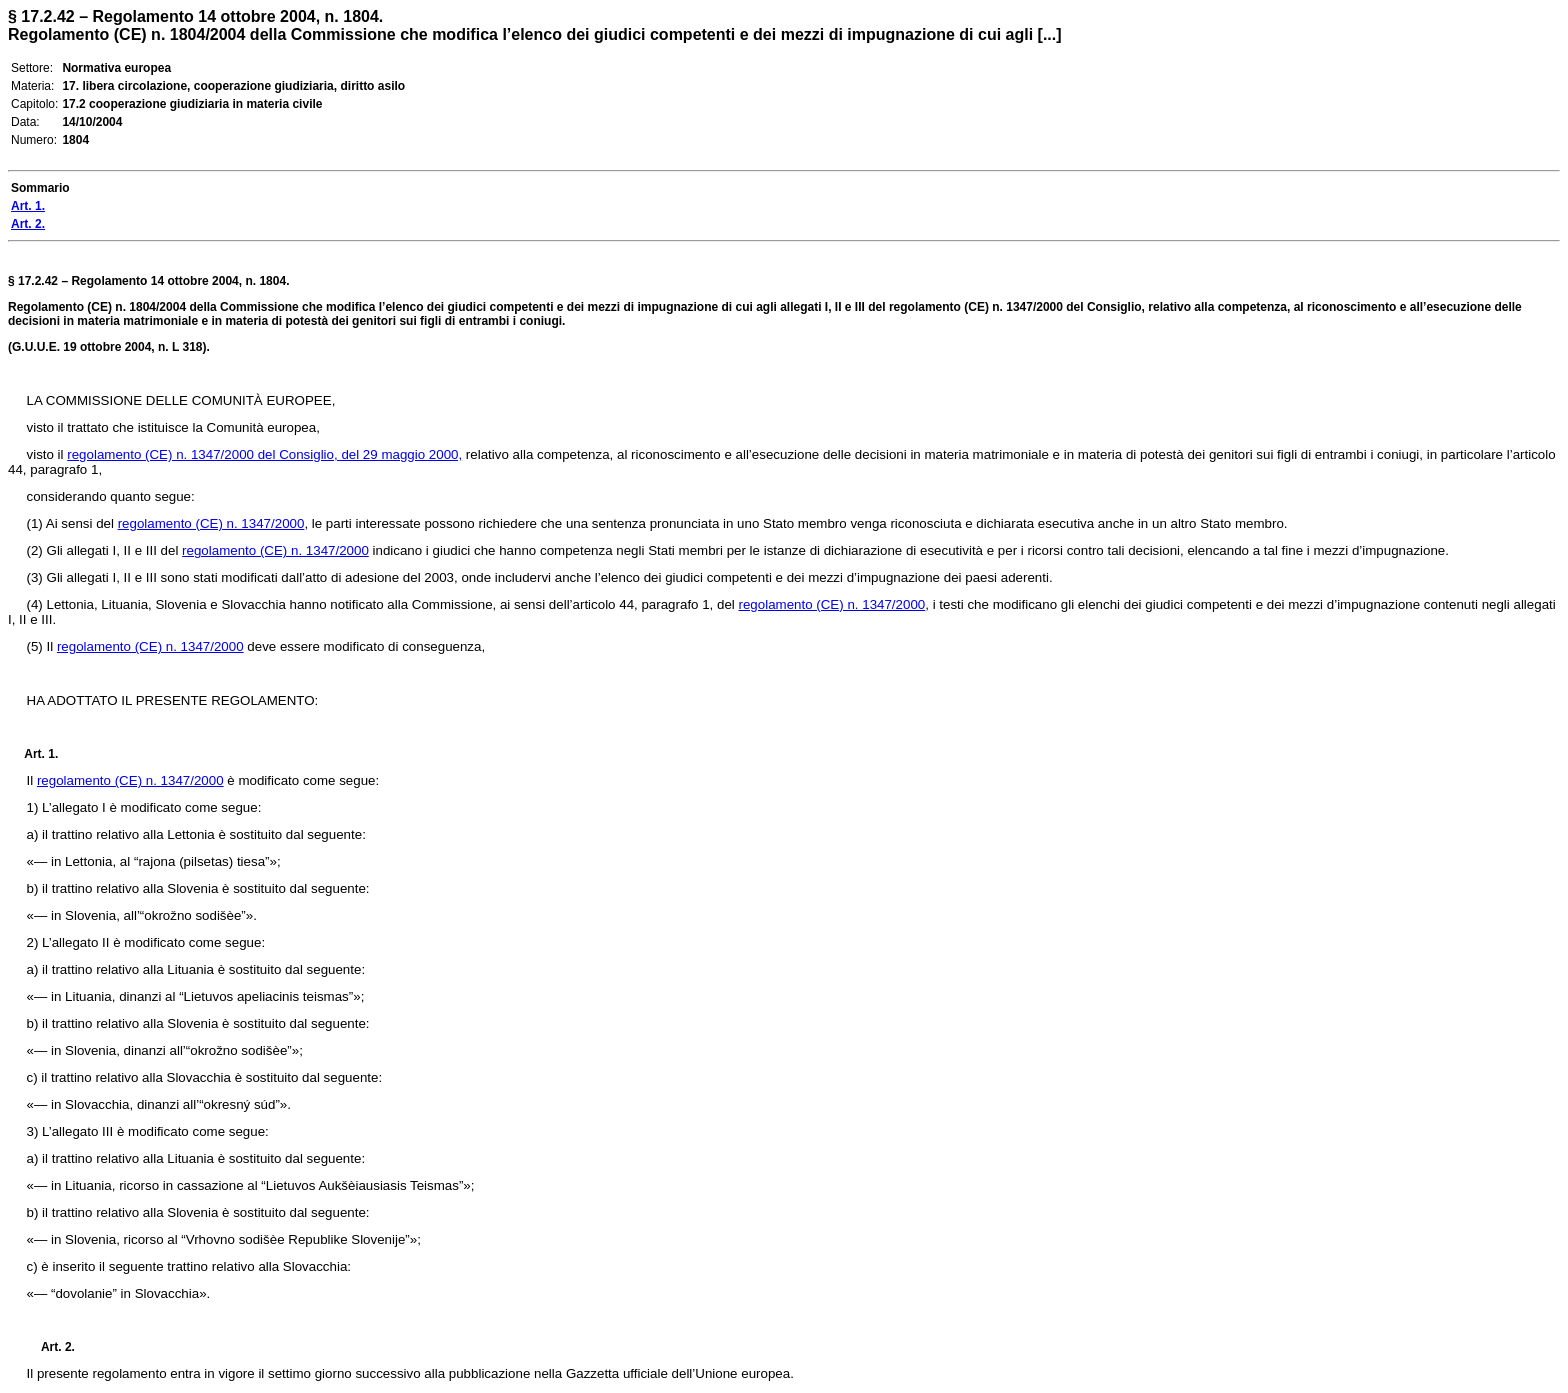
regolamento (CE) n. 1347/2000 (211, 523)
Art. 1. (41, 754)
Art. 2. (50, 1347)
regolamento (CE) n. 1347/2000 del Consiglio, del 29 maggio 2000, (264, 454)
